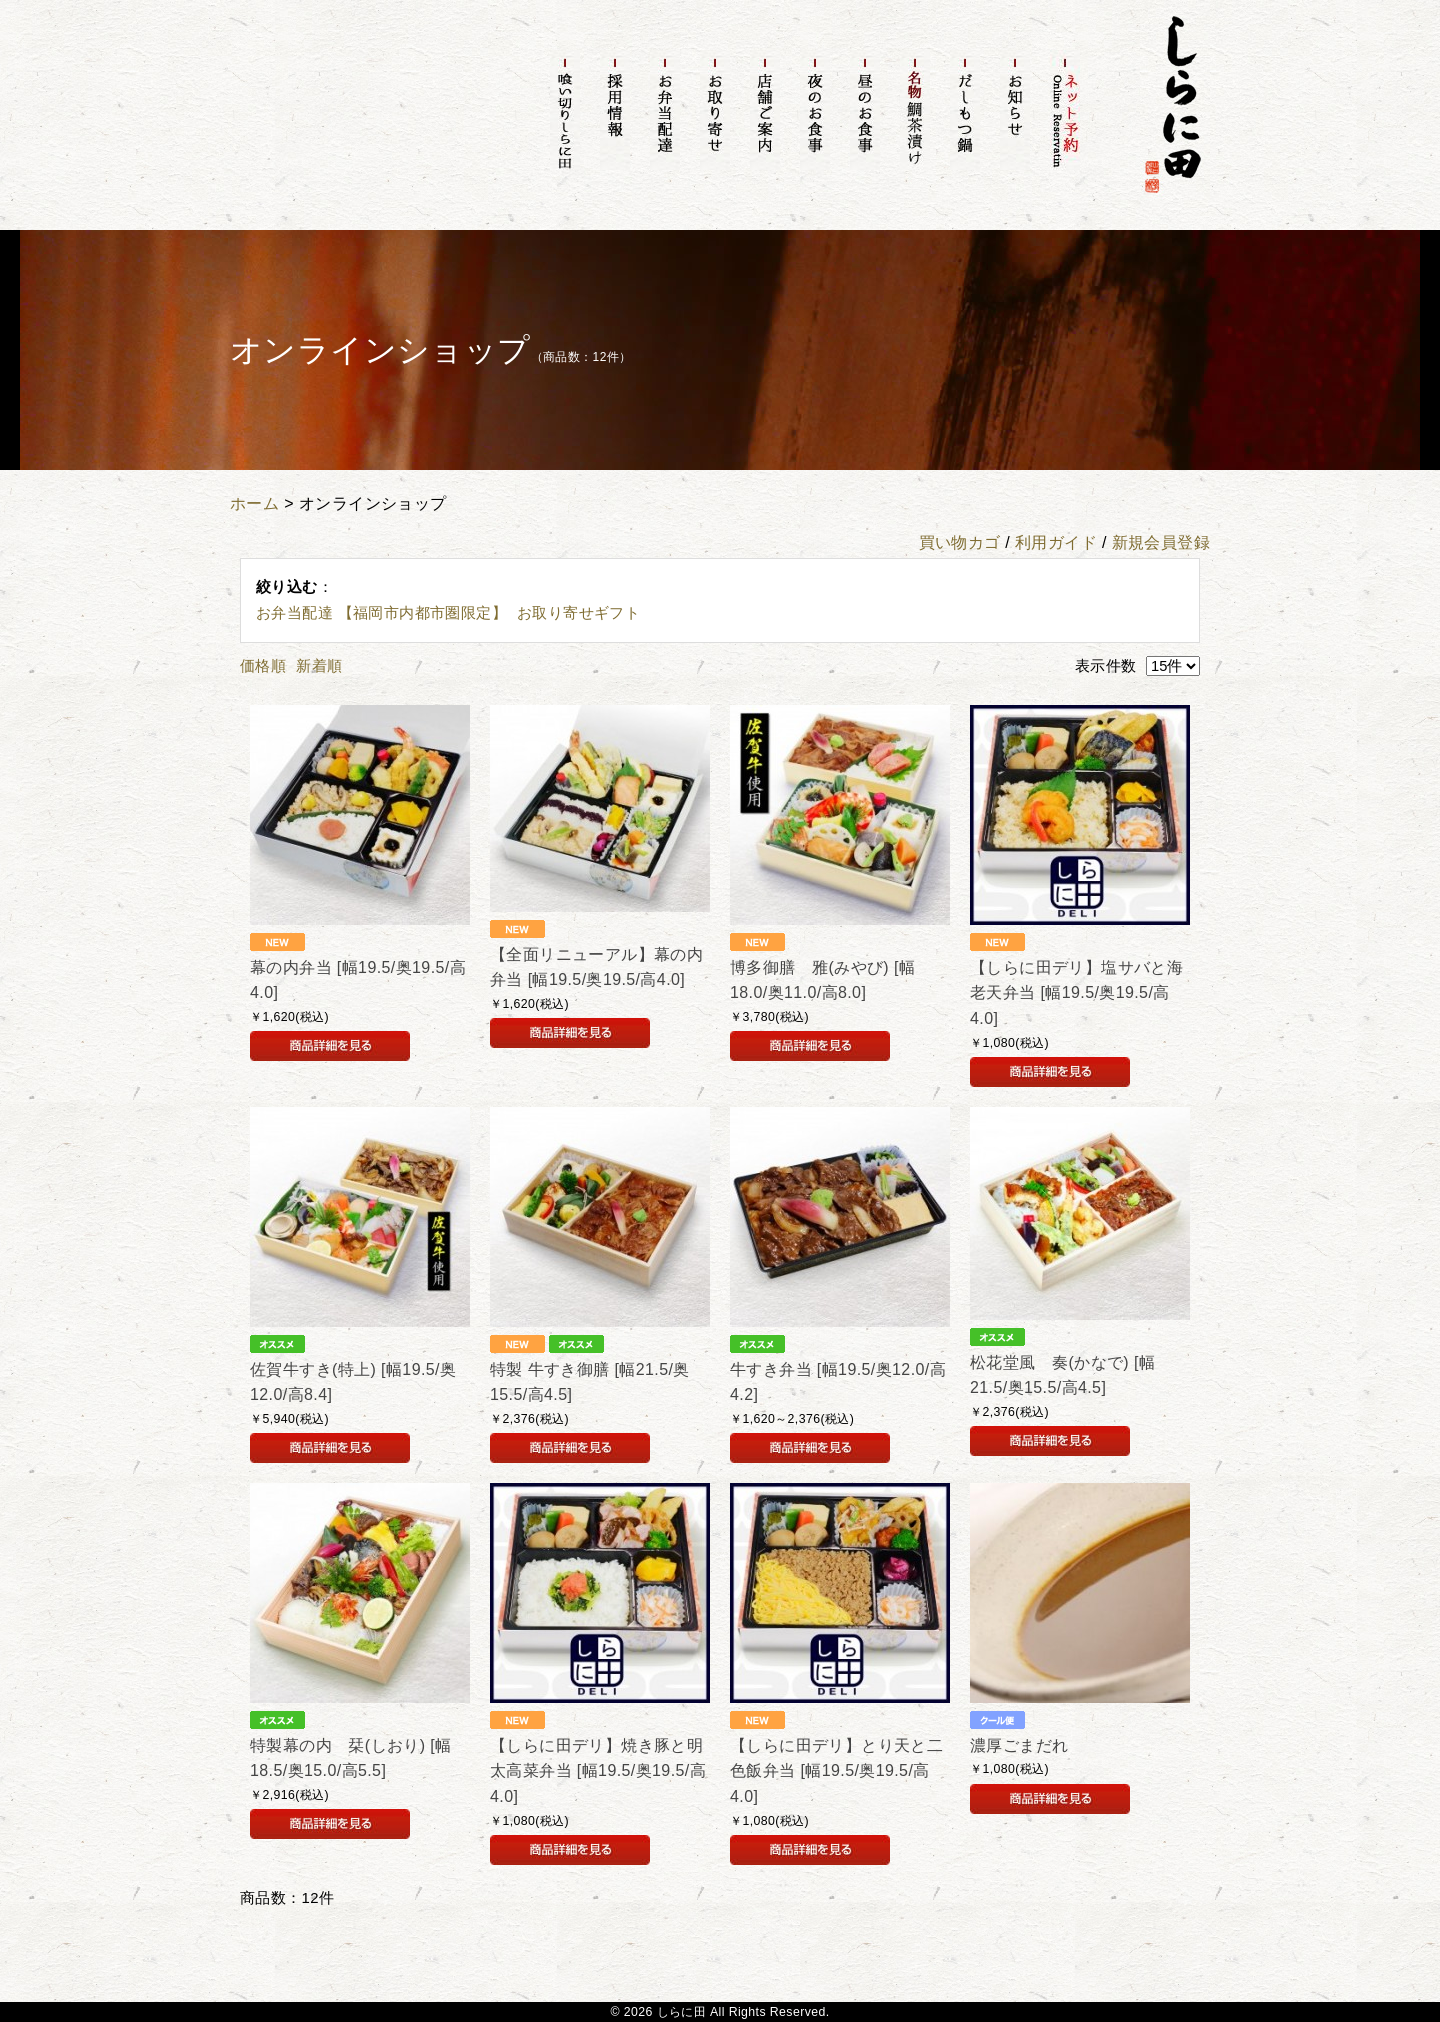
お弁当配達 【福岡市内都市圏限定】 (381, 613)
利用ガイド (1056, 542)
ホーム (254, 503)
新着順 (319, 666)
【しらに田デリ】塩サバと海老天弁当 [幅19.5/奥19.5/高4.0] (1076, 993)
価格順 (263, 666)
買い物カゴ (960, 542)
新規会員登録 (1161, 542)
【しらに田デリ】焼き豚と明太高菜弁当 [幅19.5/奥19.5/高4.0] (598, 1771)
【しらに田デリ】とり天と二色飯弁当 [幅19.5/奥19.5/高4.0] (836, 1771)
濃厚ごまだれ (1019, 1745)
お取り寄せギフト (578, 613)
